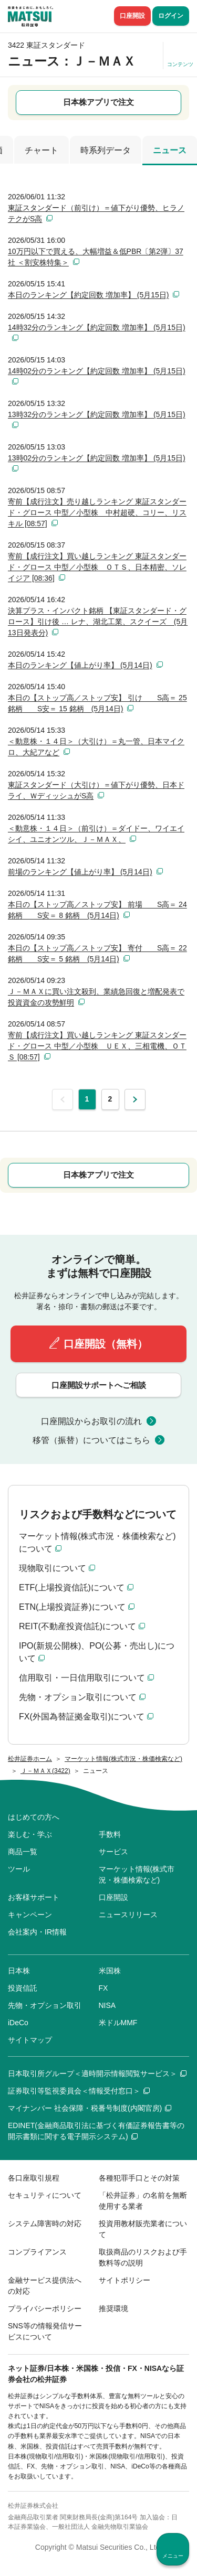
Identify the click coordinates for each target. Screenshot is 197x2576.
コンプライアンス (37, 2252)
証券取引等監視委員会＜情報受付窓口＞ (79, 2091)
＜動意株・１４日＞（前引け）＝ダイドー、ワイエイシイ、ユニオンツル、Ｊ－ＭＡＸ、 (96, 833)
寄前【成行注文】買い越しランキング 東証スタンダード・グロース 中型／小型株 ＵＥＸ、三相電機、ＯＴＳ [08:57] (97, 1046)
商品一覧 (22, 1851)
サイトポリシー (124, 2280)
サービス (113, 1851)
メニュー (172, 2556)
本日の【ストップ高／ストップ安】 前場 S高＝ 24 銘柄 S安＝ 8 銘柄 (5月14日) (97, 910)
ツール (19, 1869)
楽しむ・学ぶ (30, 1834)
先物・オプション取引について (78, 1697)
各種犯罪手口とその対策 (139, 2178)
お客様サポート (33, 1897)
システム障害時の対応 (44, 2223)
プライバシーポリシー (44, 2308)
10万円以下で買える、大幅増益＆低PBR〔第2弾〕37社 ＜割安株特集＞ (95, 256)
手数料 (110, 1834)
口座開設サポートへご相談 (98, 1385)
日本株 (19, 1970)
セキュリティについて (44, 2195)
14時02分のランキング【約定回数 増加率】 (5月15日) (96, 371)
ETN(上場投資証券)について (72, 1606)
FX (103, 1988)
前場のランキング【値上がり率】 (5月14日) (80, 872)
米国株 (110, 1970)
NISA (107, 2005)
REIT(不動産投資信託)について (77, 1626)
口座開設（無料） (106, 1344)
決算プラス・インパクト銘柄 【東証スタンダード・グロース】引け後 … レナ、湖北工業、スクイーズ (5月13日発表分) (98, 621)
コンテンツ (180, 64)
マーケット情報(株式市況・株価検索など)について (97, 1542)
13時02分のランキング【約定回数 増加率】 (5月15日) (96, 458)
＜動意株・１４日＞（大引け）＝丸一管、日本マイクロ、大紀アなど (96, 746)
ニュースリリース (128, 1914)
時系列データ (105, 150)
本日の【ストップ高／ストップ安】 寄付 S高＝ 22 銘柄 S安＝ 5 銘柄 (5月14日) (97, 953)
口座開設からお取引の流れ (91, 1421)
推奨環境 (113, 2308)
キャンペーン (30, 1914)
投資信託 (22, 1988)
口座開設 (132, 15)
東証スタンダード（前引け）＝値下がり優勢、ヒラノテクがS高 (96, 213)
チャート (41, 150)
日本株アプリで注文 (98, 102)
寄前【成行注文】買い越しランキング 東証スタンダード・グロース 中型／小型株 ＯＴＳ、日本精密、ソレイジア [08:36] (97, 567)
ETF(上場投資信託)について (72, 1587)
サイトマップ (30, 2040)
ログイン (170, 15)
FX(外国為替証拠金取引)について (81, 1716)
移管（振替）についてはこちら (91, 1440)
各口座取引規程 (33, 2178)
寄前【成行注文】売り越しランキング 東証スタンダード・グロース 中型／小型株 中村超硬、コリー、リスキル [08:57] (97, 512)
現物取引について (52, 1568)
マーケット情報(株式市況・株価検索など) (137, 1874)
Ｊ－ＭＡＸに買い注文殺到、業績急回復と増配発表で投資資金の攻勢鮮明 (96, 997)
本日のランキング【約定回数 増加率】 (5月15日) (88, 295)
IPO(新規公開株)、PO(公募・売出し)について (96, 1652)
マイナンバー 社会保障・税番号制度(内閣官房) (89, 2108)
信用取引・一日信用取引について (82, 1677)
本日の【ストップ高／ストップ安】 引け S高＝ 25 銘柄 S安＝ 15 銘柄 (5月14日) (97, 703)
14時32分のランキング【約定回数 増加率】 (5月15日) (96, 327)
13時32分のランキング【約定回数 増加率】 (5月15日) (96, 414)
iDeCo (18, 2022)
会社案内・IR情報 (37, 1932)
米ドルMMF (118, 2022)
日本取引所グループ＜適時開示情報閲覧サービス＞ (97, 2073)
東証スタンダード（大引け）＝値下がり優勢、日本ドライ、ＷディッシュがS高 (96, 790)
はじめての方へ (33, 1817)
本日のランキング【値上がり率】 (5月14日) (80, 665)
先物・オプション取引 (44, 2005)
